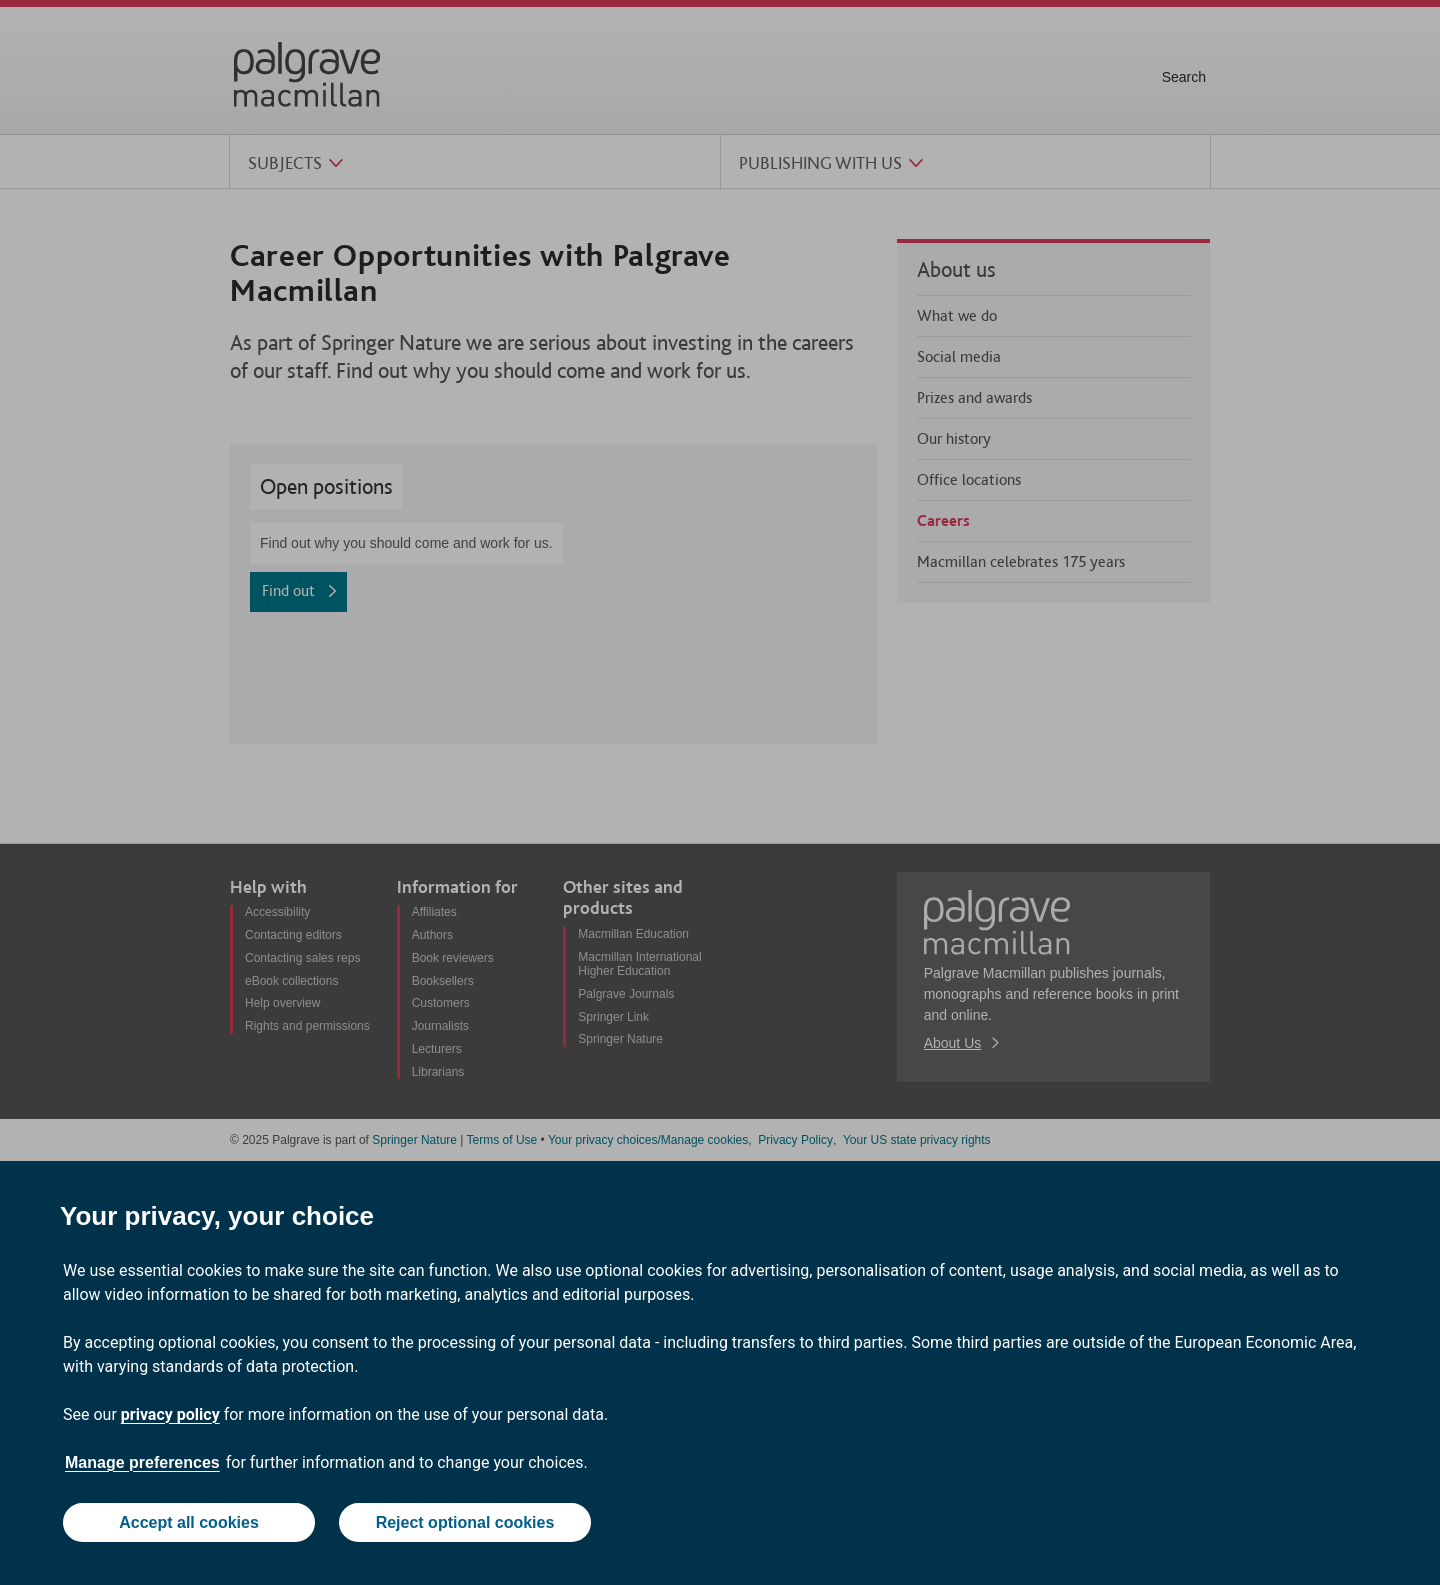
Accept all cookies (189, 1522)
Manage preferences (142, 1462)
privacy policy (170, 1414)
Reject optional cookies (465, 1522)
